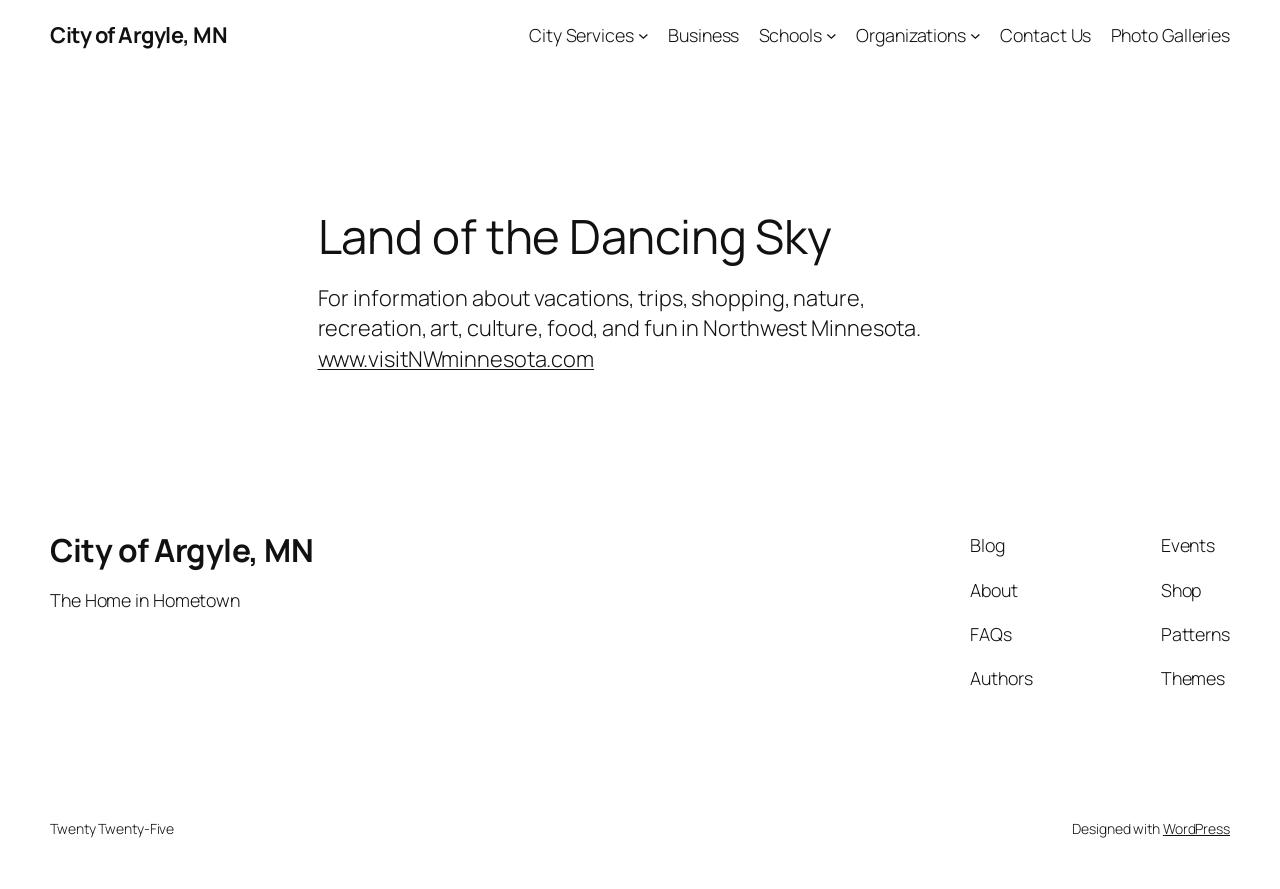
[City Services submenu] (643, 35)
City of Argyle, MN (138, 35)
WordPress (1196, 828)
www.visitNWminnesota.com (456, 359)
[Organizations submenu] (975, 35)
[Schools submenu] (831, 35)
